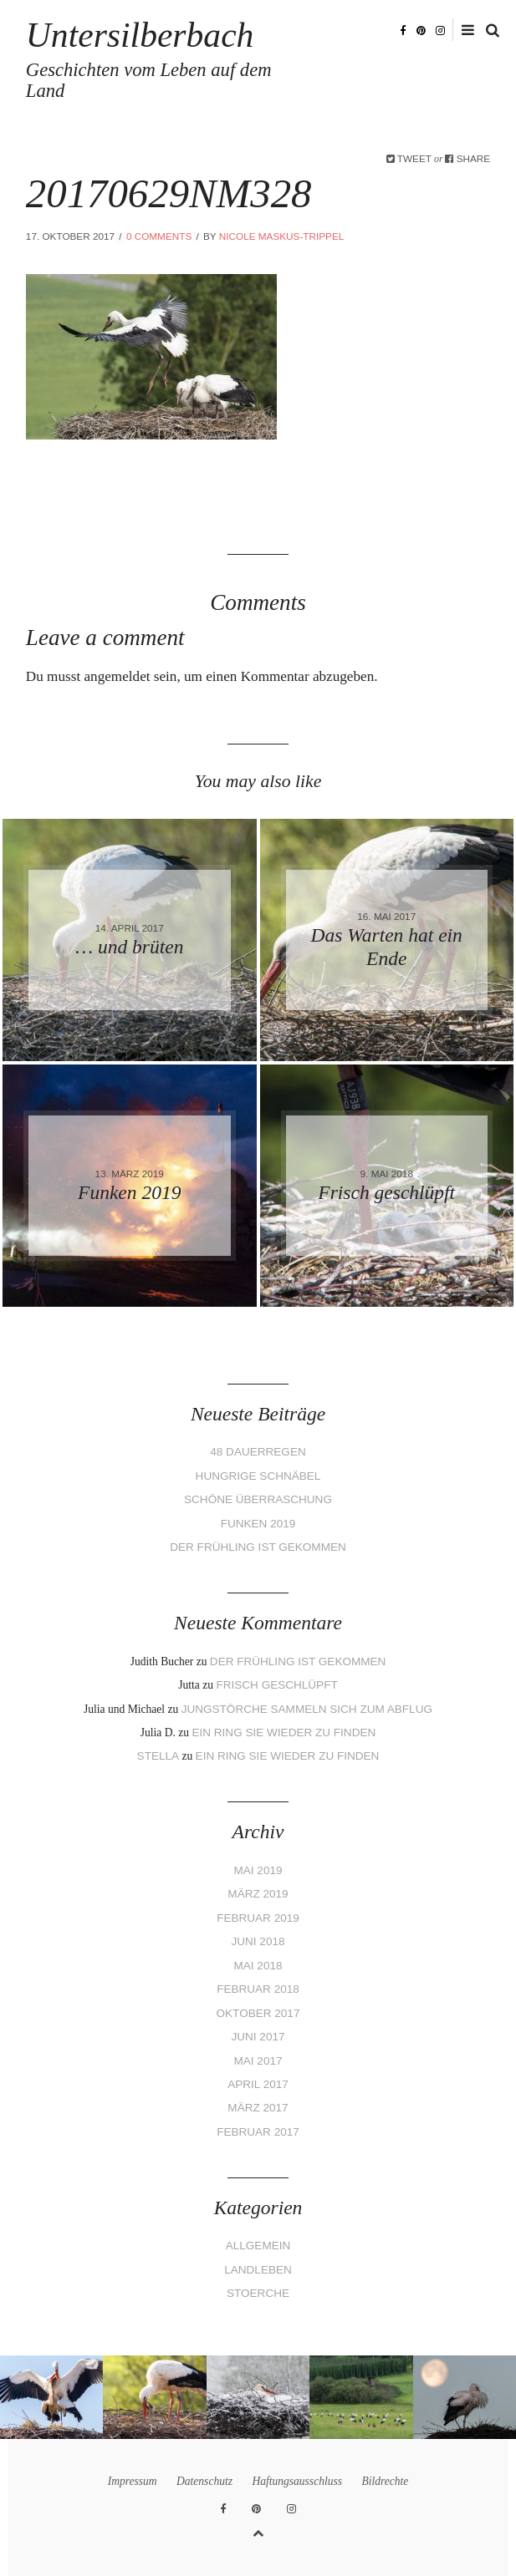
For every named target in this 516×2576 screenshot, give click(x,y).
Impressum (132, 2481)
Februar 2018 (258, 1989)
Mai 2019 (258, 1870)
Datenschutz (204, 2481)
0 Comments (159, 236)
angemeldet (117, 676)
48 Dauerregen (257, 1452)
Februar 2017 (258, 2132)
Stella (158, 1756)
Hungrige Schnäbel (258, 1476)
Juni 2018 (257, 1941)
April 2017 (258, 2084)
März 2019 (257, 1894)
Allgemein (258, 2245)
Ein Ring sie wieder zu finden (284, 1732)
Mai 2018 (258, 1965)
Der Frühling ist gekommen (258, 1547)
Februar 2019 (258, 1918)
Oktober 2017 (258, 2013)
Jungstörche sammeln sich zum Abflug (306, 1709)
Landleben (258, 2270)
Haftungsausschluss (297, 2481)
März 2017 (257, 2107)
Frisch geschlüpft (276, 1685)
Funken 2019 (258, 1523)
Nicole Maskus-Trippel (282, 236)
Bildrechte (384, 2481)
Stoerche (258, 2293)
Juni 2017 (257, 2036)
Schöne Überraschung (258, 1499)
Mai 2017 (258, 2061)
